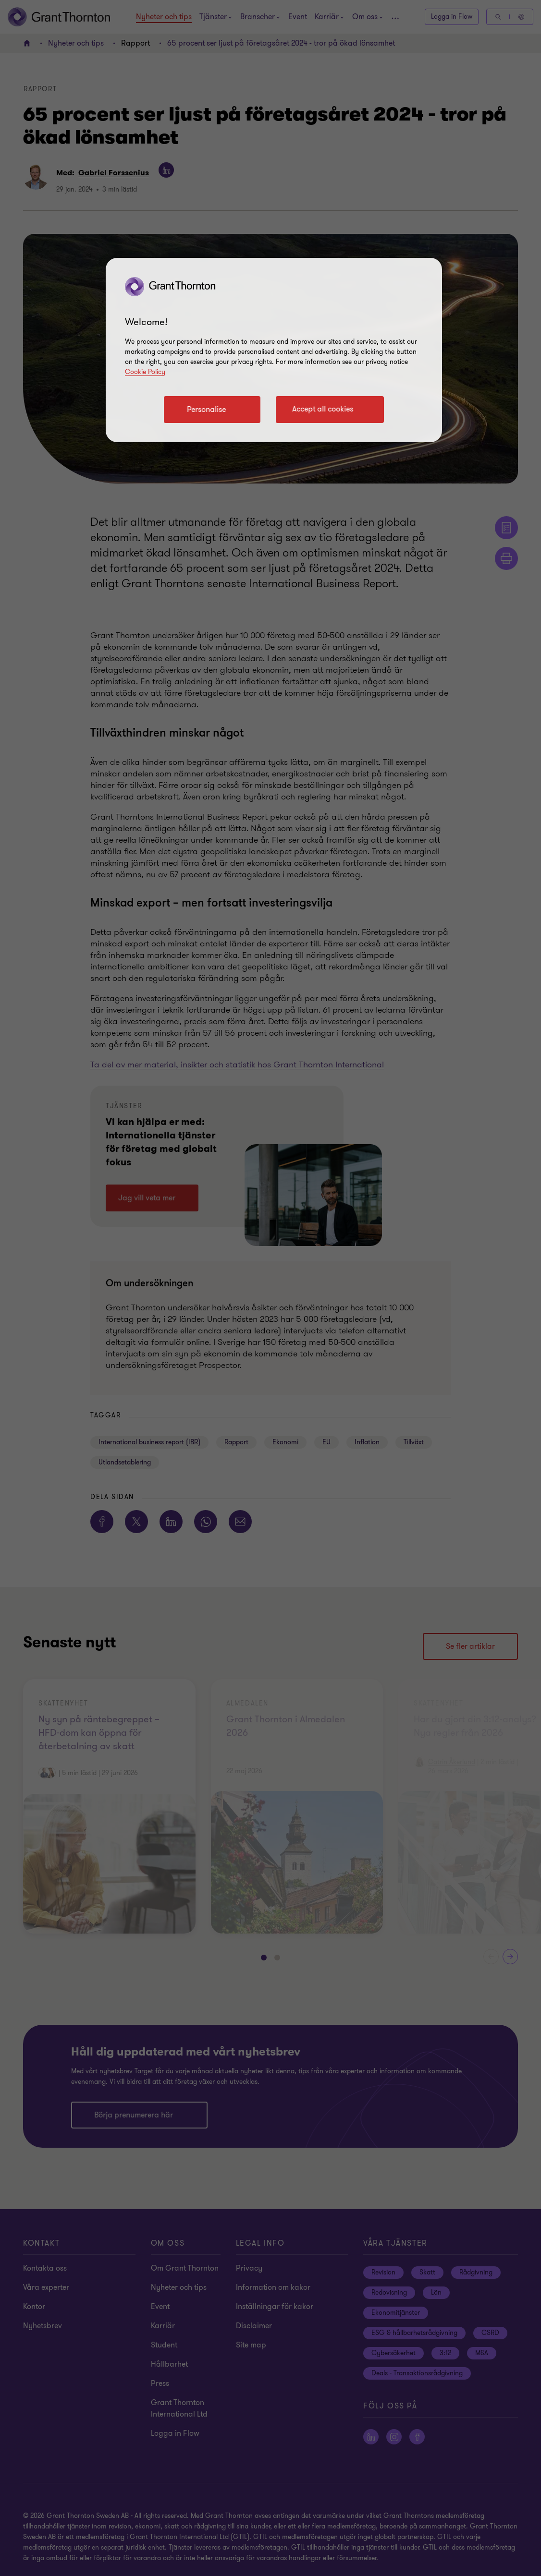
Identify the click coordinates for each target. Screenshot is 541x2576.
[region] (274, 350)
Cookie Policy (145, 371)
